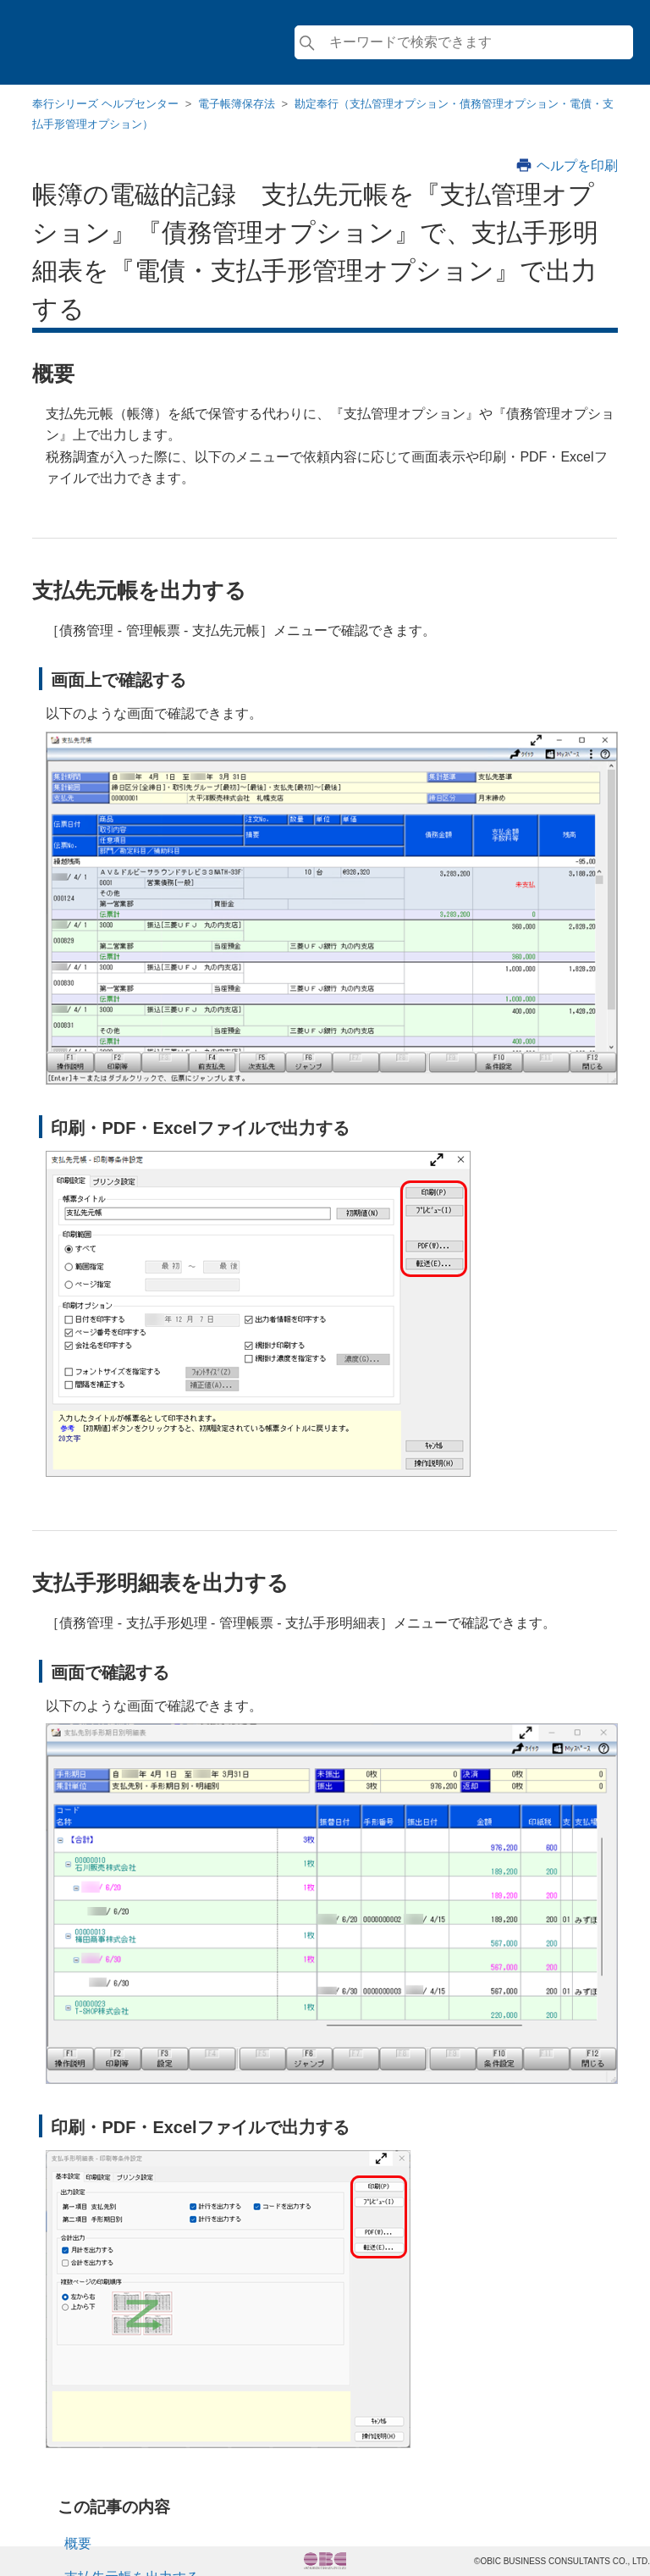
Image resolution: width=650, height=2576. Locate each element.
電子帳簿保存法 (236, 103)
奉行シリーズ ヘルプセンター (105, 103)
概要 (77, 2543)
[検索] (464, 42)
